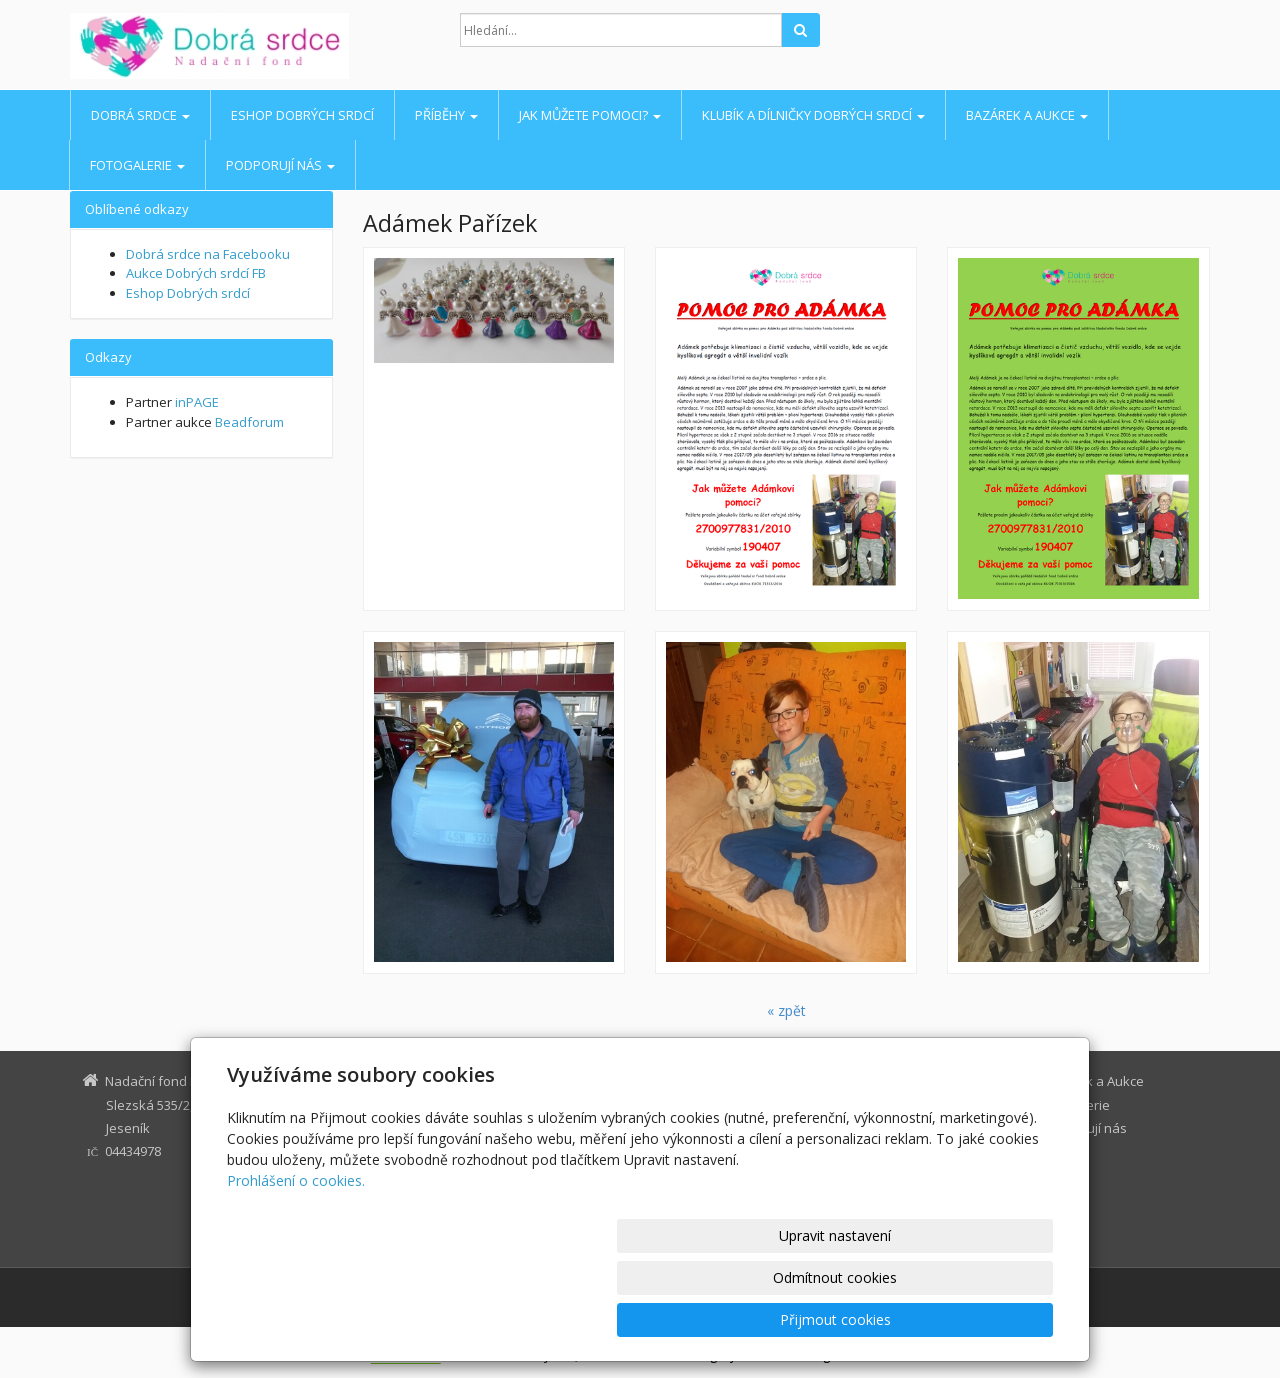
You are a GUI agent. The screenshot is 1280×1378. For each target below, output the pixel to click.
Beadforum (249, 422)
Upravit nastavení (649, 1319)
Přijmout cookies (976, 1319)
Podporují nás (280, 165)
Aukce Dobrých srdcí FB (196, 273)
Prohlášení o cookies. (296, 1264)
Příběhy (446, 115)
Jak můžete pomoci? (590, 115)
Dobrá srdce (140, 115)
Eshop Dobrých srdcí (302, 115)
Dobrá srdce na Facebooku (208, 254)
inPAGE (197, 402)
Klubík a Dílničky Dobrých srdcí (813, 115)
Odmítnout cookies (813, 1319)
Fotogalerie (137, 165)
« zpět (786, 1010)
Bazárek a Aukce (1027, 115)
